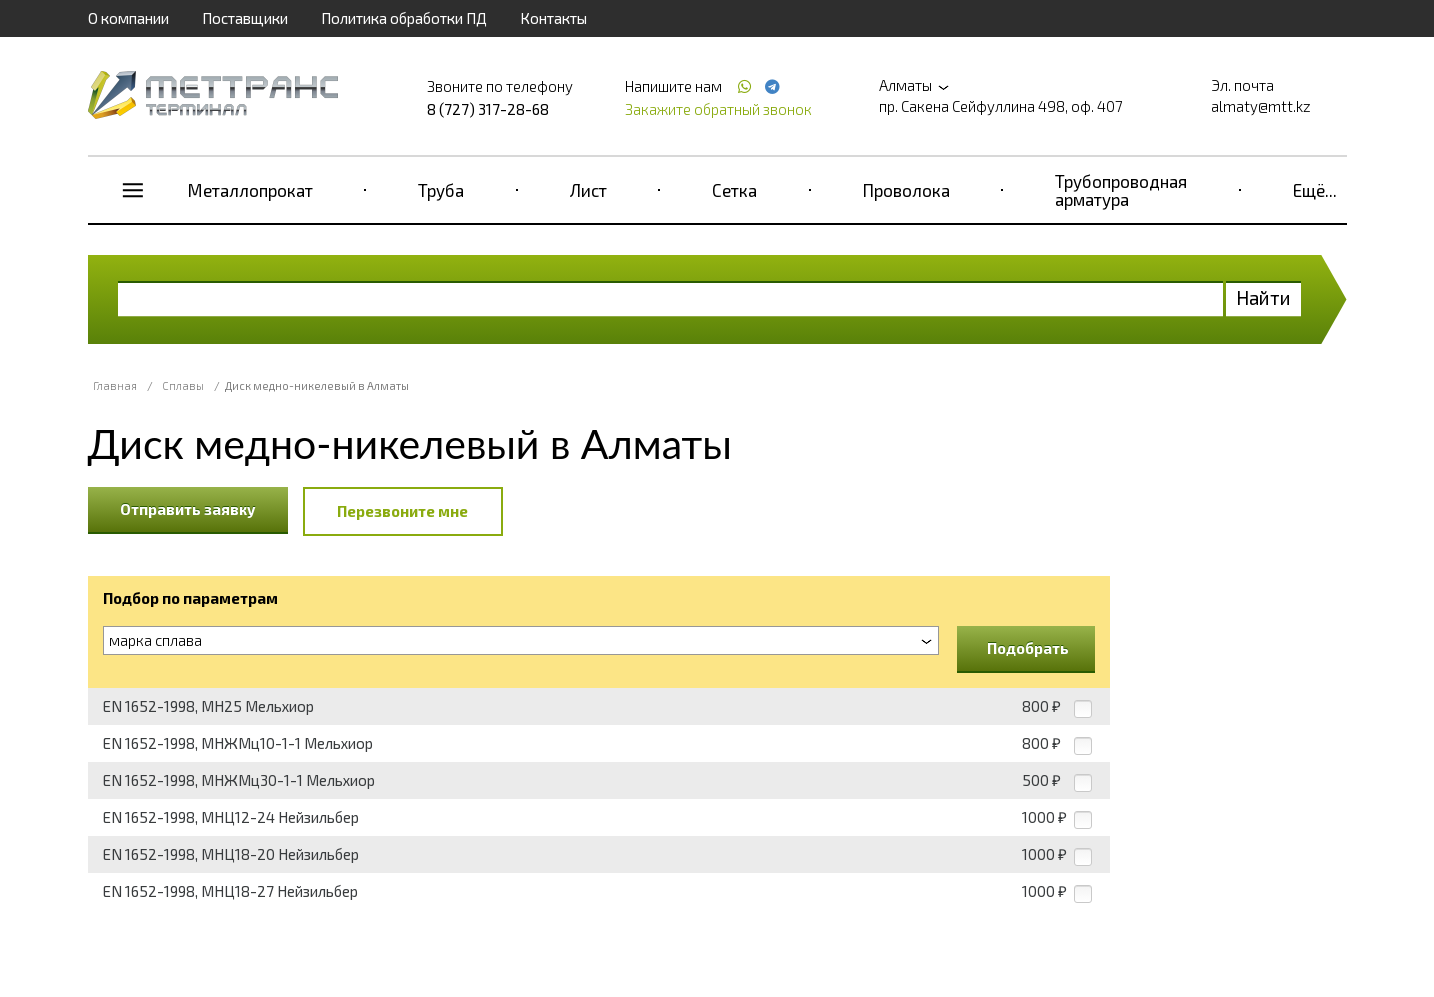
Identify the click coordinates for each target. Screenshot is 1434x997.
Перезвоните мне (402, 511)
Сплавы (183, 385)
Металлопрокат (250, 190)
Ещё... (1315, 190)
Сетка (734, 190)
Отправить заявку (188, 509)
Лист (588, 190)
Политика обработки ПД (404, 18)
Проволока (906, 190)
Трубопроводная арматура (1121, 190)
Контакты (553, 18)
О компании (128, 18)
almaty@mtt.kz (1261, 106)
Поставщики (245, 18)
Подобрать (1028, 648)
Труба (441, 190)
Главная (115, 385)
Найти (1263, 297)
